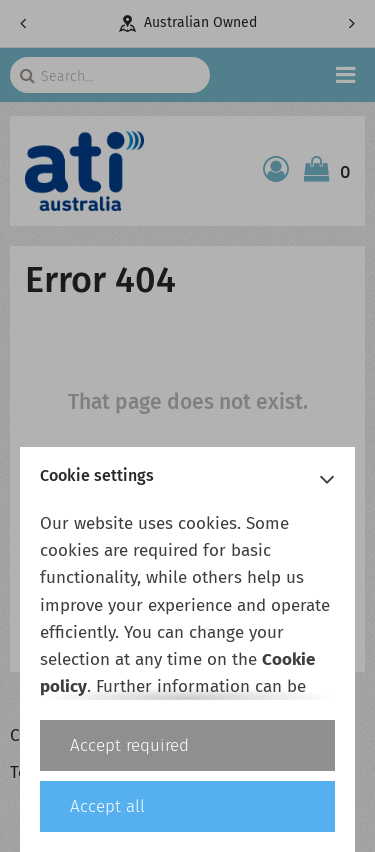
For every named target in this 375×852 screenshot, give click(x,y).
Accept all (107, 806)
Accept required (129, 745)
